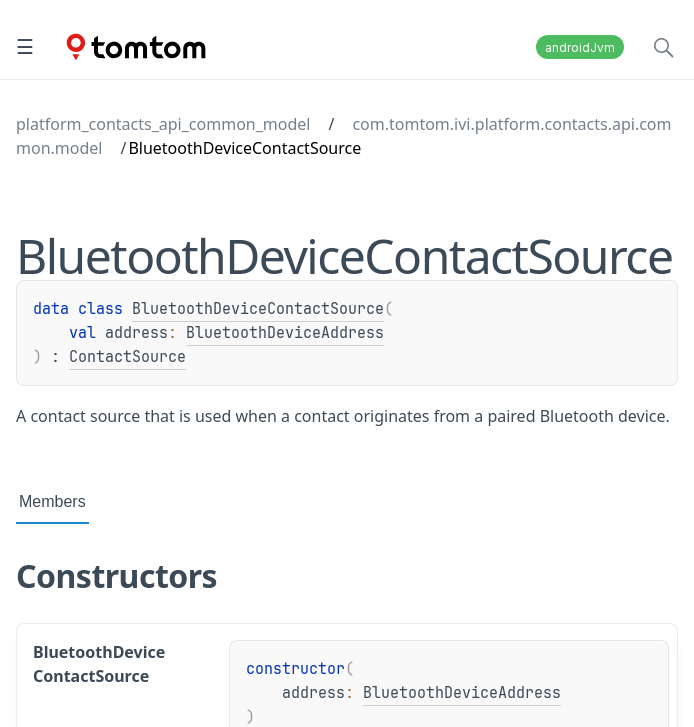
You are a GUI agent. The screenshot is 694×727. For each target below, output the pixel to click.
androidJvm (580, 47)
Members (52, 501)
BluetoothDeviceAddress (285, 333)
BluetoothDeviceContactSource (258, 309)
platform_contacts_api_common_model (163, 124)
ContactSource (127, 357)
